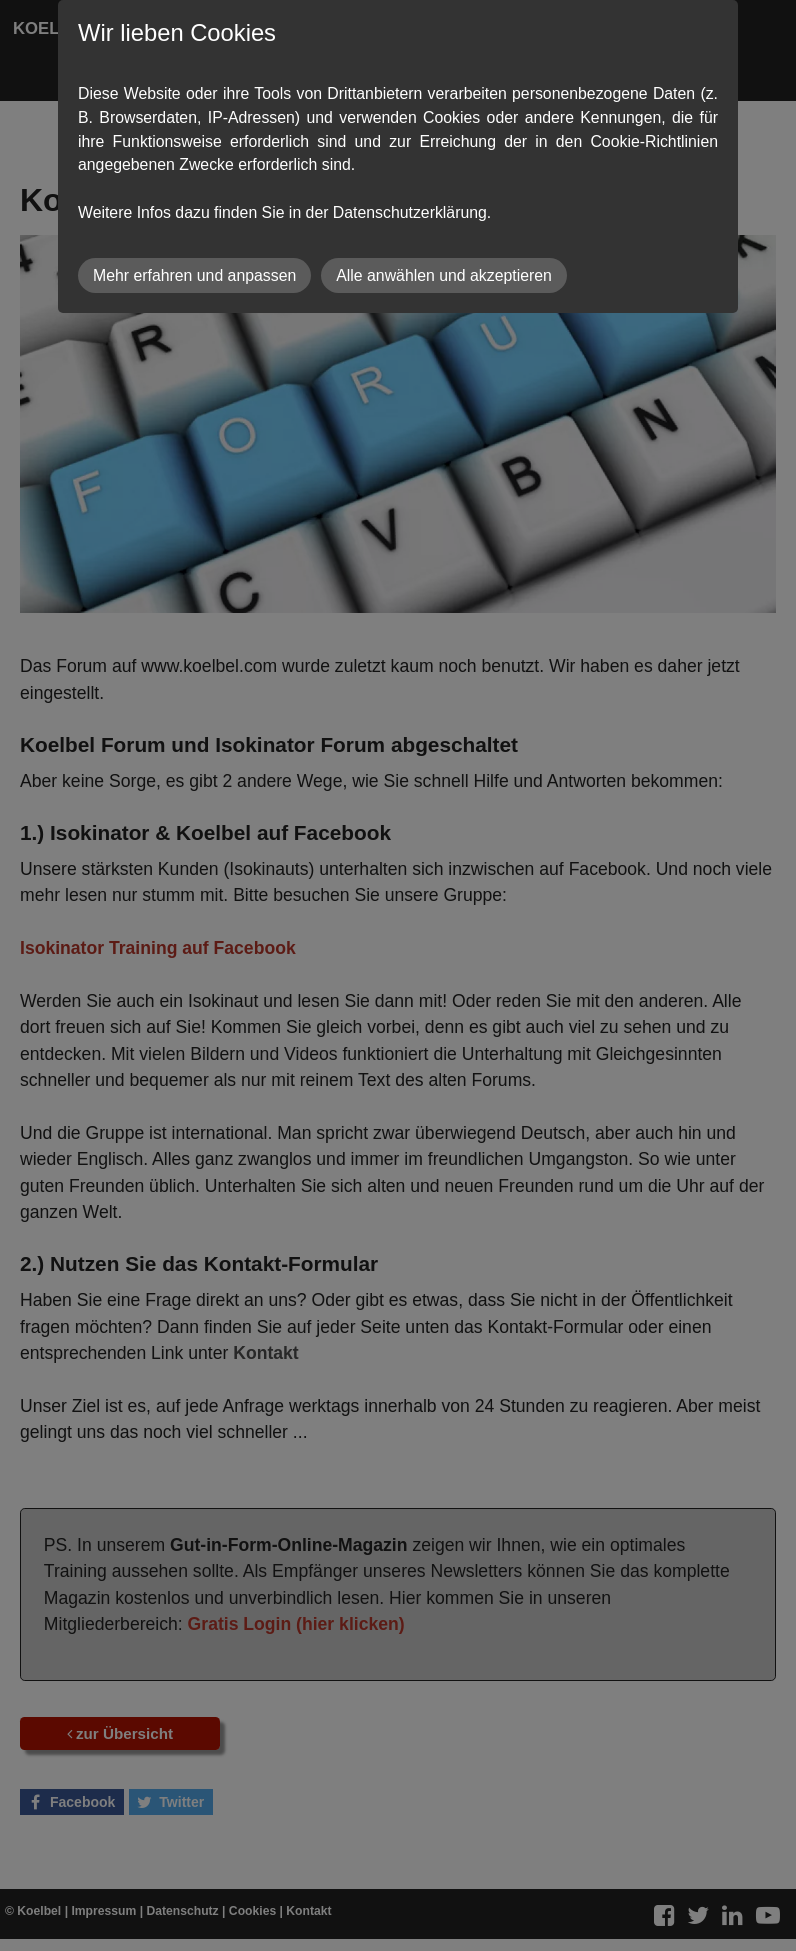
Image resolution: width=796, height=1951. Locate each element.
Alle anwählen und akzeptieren (444, 275)
